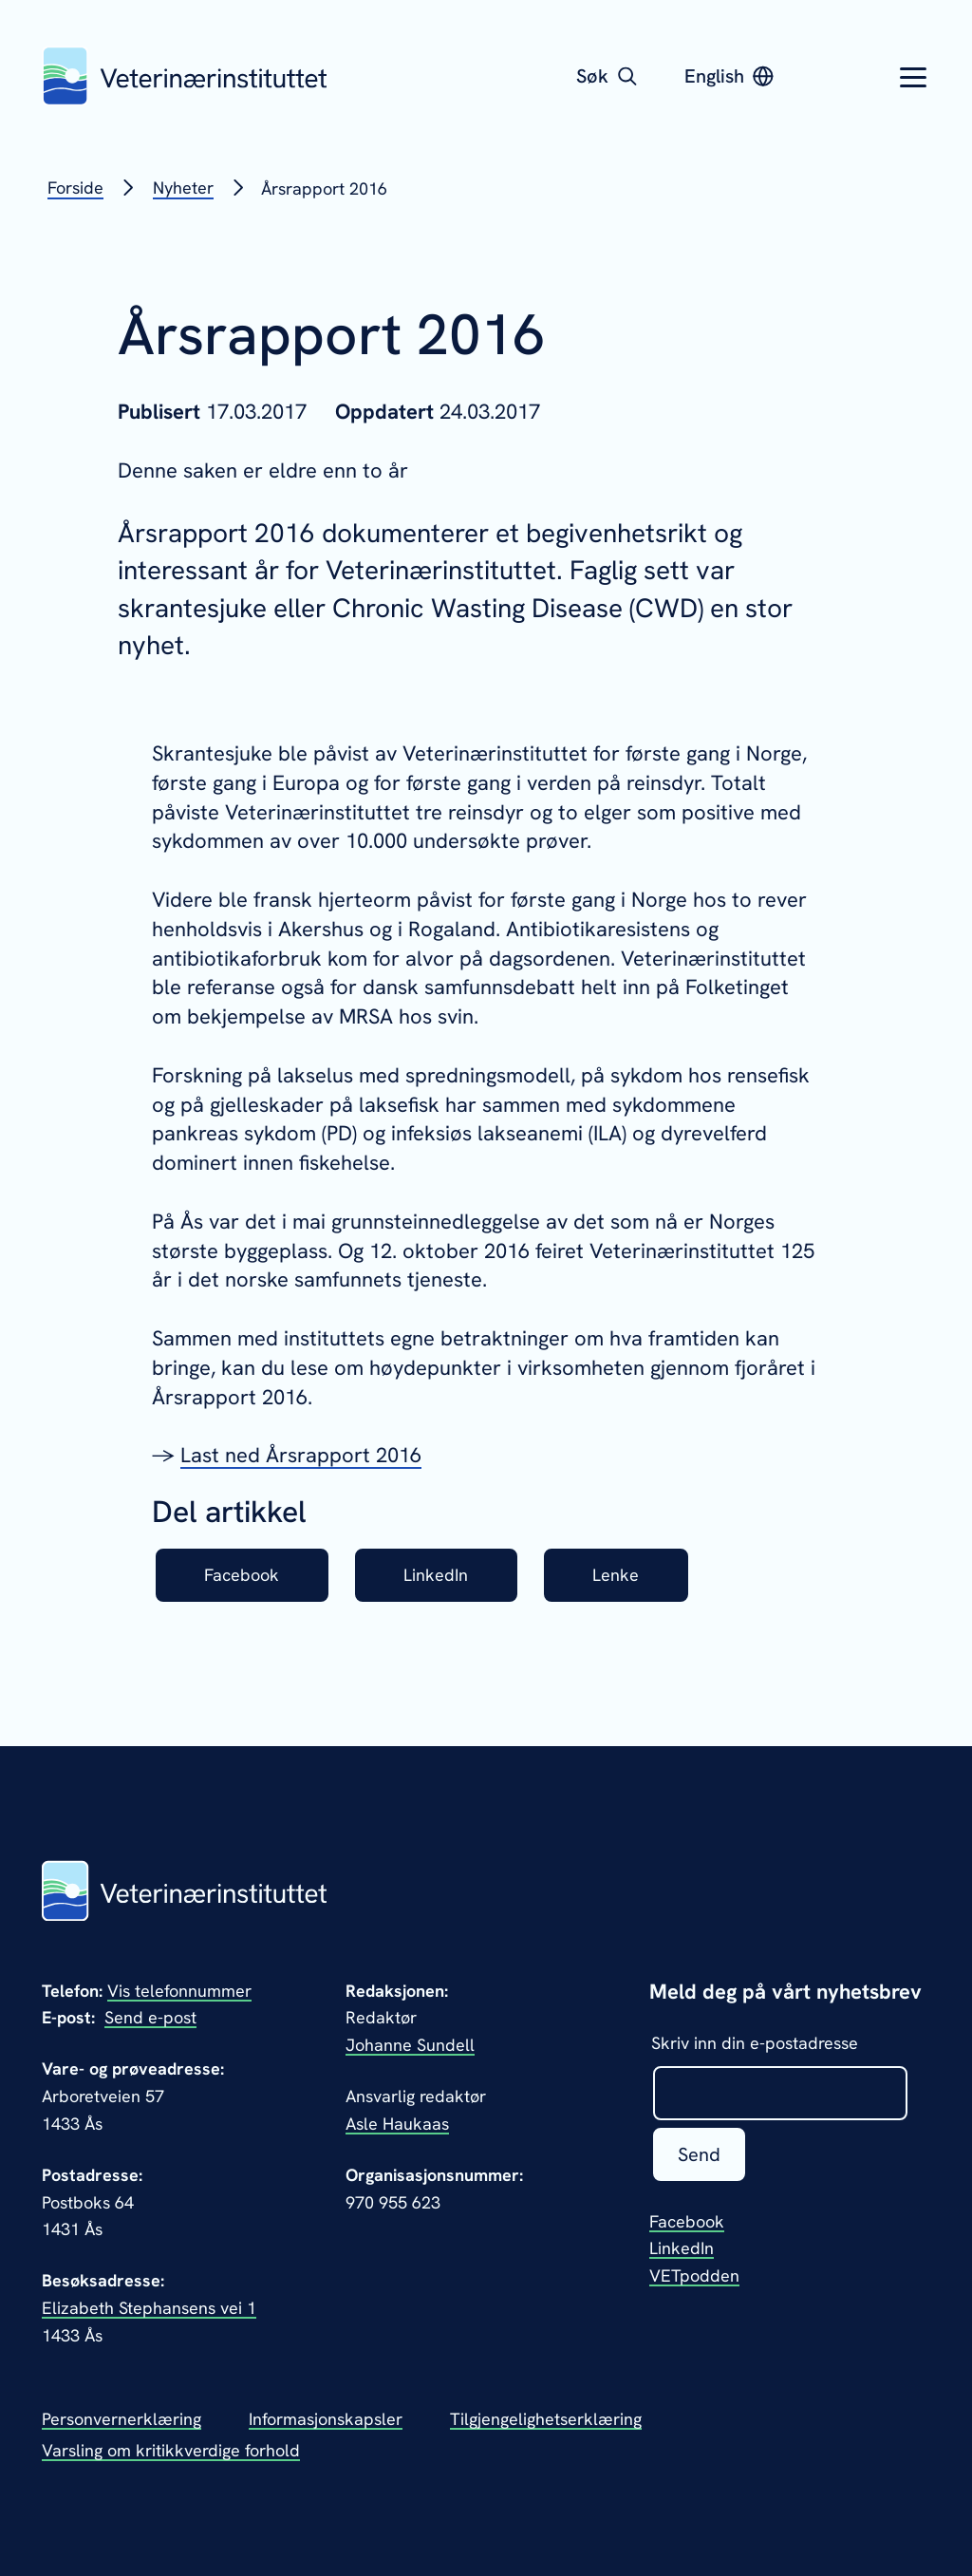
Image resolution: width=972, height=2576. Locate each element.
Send (699, 2154)
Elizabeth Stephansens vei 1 (149, 2308)
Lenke (615, 1575)
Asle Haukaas (397, 2123)
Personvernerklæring (121, 2419)
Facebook (241, 1575)
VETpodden (694, 2275)
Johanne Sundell (410, 2045)
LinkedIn (435, 1575)
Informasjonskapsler (325, 2419)
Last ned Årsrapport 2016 (300, 1455)
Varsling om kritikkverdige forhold (171, 2450)
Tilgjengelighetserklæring (546, 2419)
